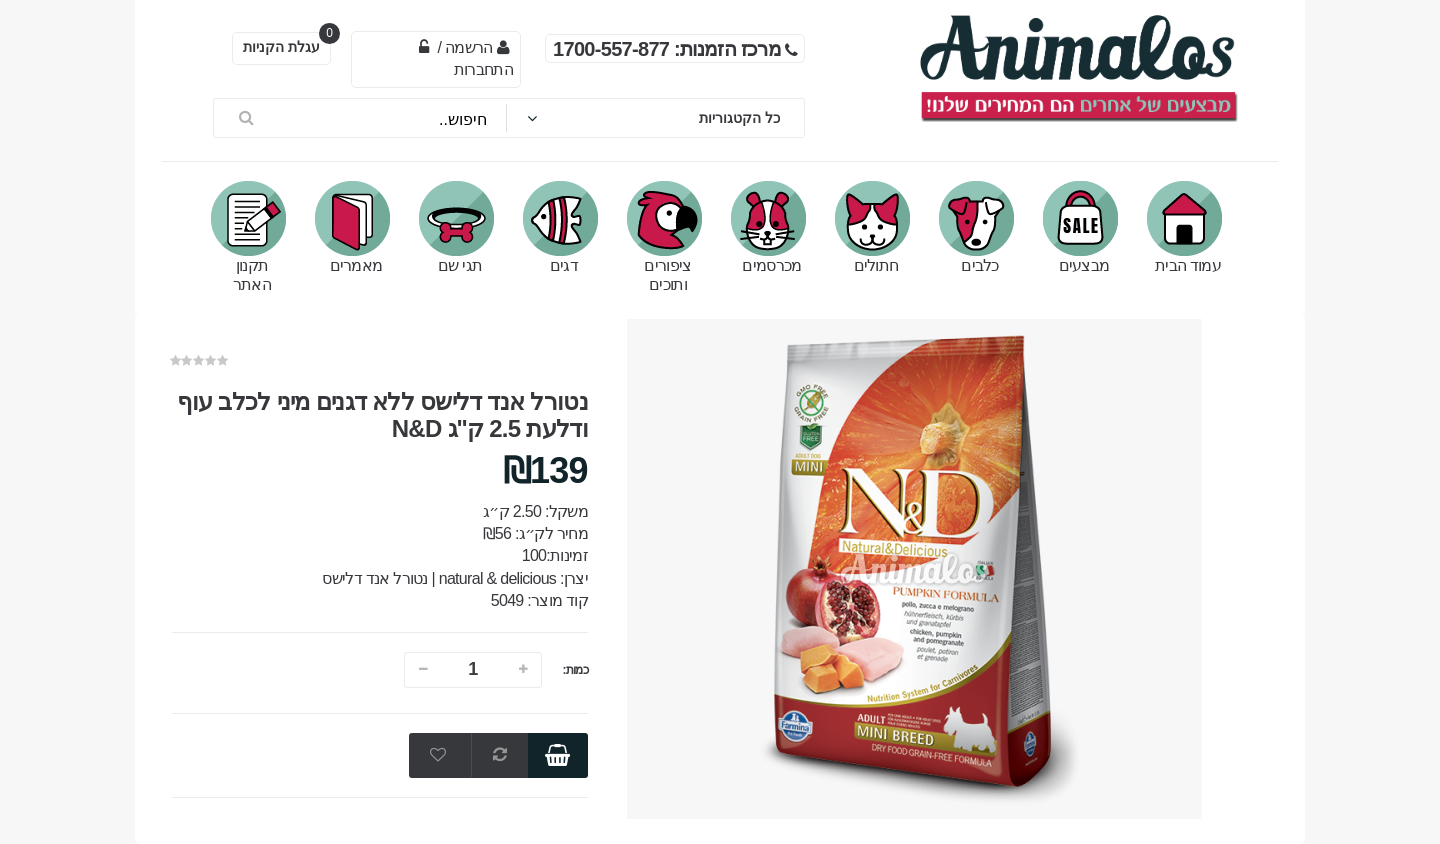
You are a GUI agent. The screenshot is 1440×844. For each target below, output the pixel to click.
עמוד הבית (1184, 227)
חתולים (872, 227)
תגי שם (456, 227)
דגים (560, 227)
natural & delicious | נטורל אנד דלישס (439, 578)
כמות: (575, 670)
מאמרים (352, 227)
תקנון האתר (248, 237)
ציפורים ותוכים (664, 237)
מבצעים (1080, 227)
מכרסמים (768, 227)
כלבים (976, 227)
